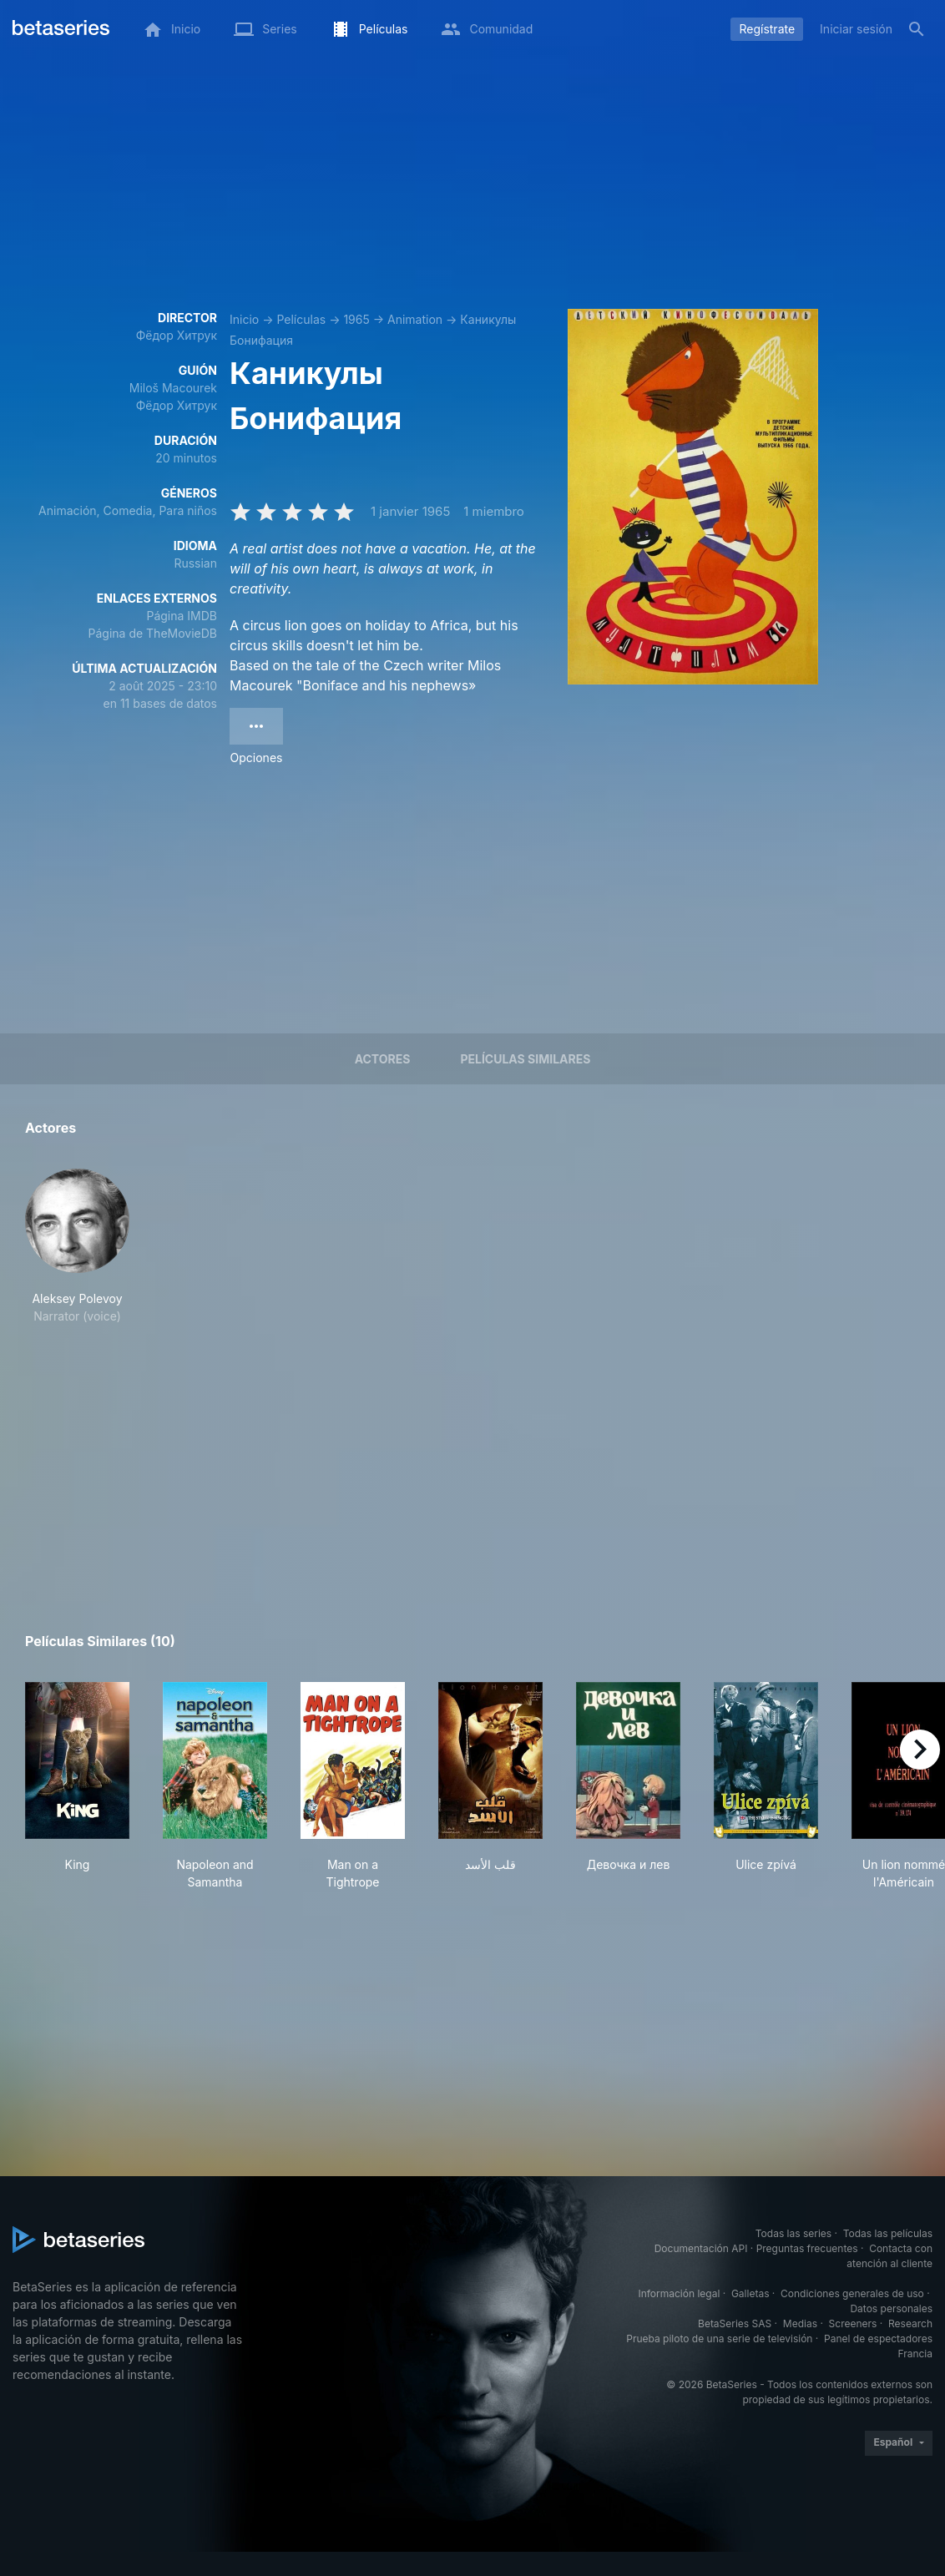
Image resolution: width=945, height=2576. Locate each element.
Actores (383, 1059)
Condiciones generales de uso (852, 2293)
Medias (800, 2323)
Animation (414, 319)
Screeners (853, 2323)
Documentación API (701, 2248)
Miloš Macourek (173, 388)
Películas (301, 319)
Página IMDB (181, 616)
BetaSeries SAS (734, 2323)
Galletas (750, 2293)
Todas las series (793, 2233)
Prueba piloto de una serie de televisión (719, 2338)
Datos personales (891, 2308)
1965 (356, 319)
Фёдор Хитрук (176, 335)
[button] (77, 1247)
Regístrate (767, 29)
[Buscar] (916, 29)
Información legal (679, 2293)
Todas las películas (887, 2233)
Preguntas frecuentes (807, 2248)
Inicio (244, 319)
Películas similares (525, 1059)
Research (910, 2323)
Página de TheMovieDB (152, 633)
